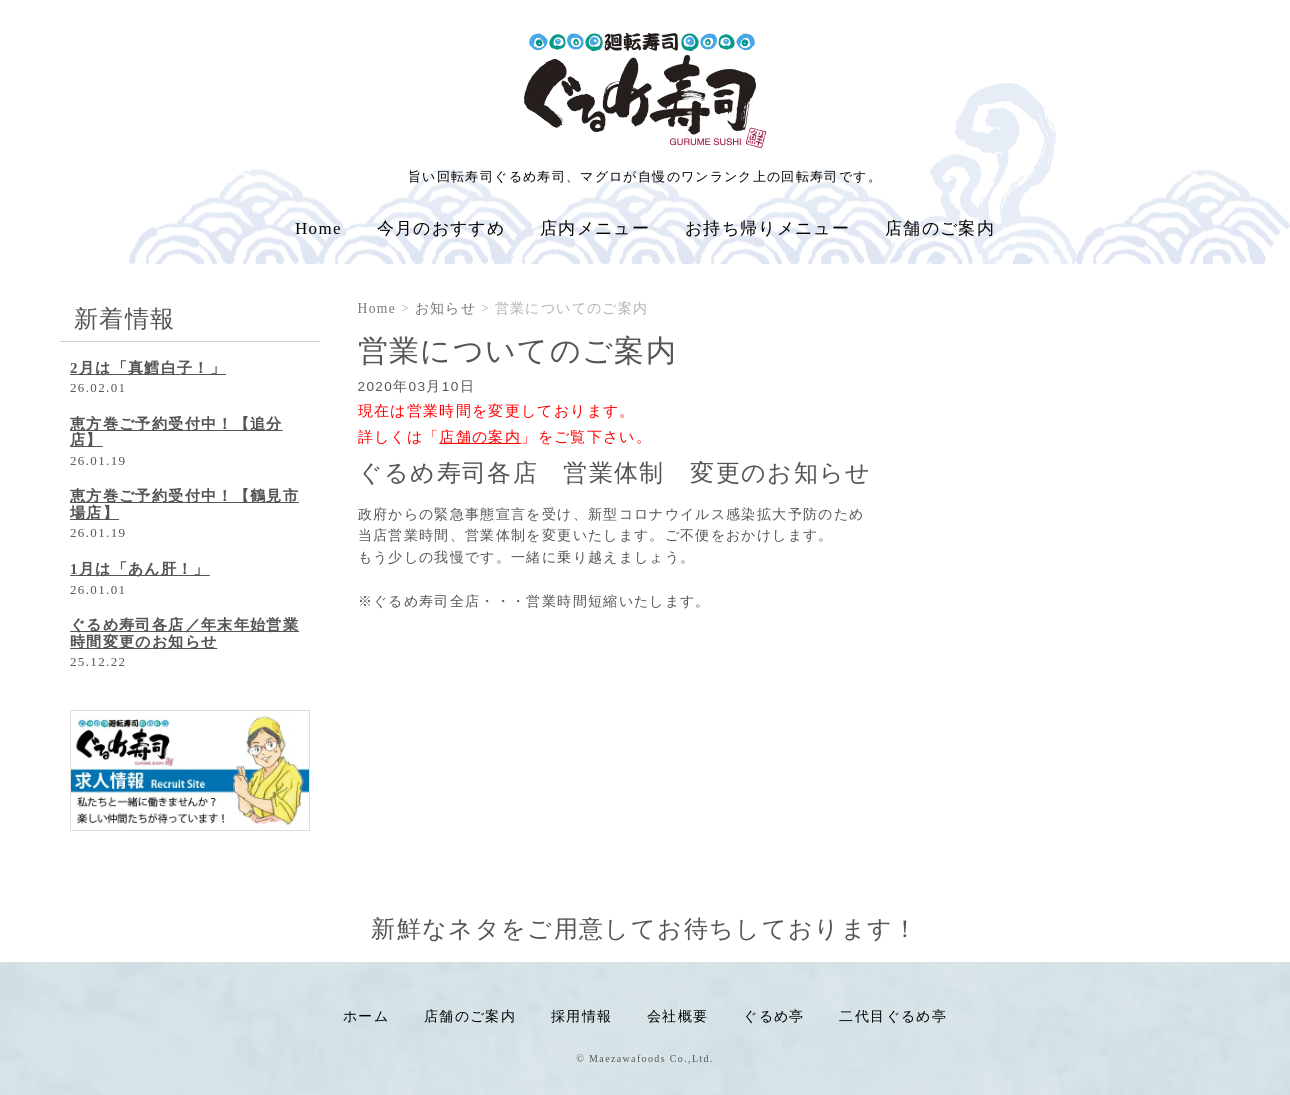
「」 (480, 437)
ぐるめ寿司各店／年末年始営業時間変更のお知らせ (184, 633)
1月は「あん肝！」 (140, 569)
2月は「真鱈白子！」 (148, 368)
